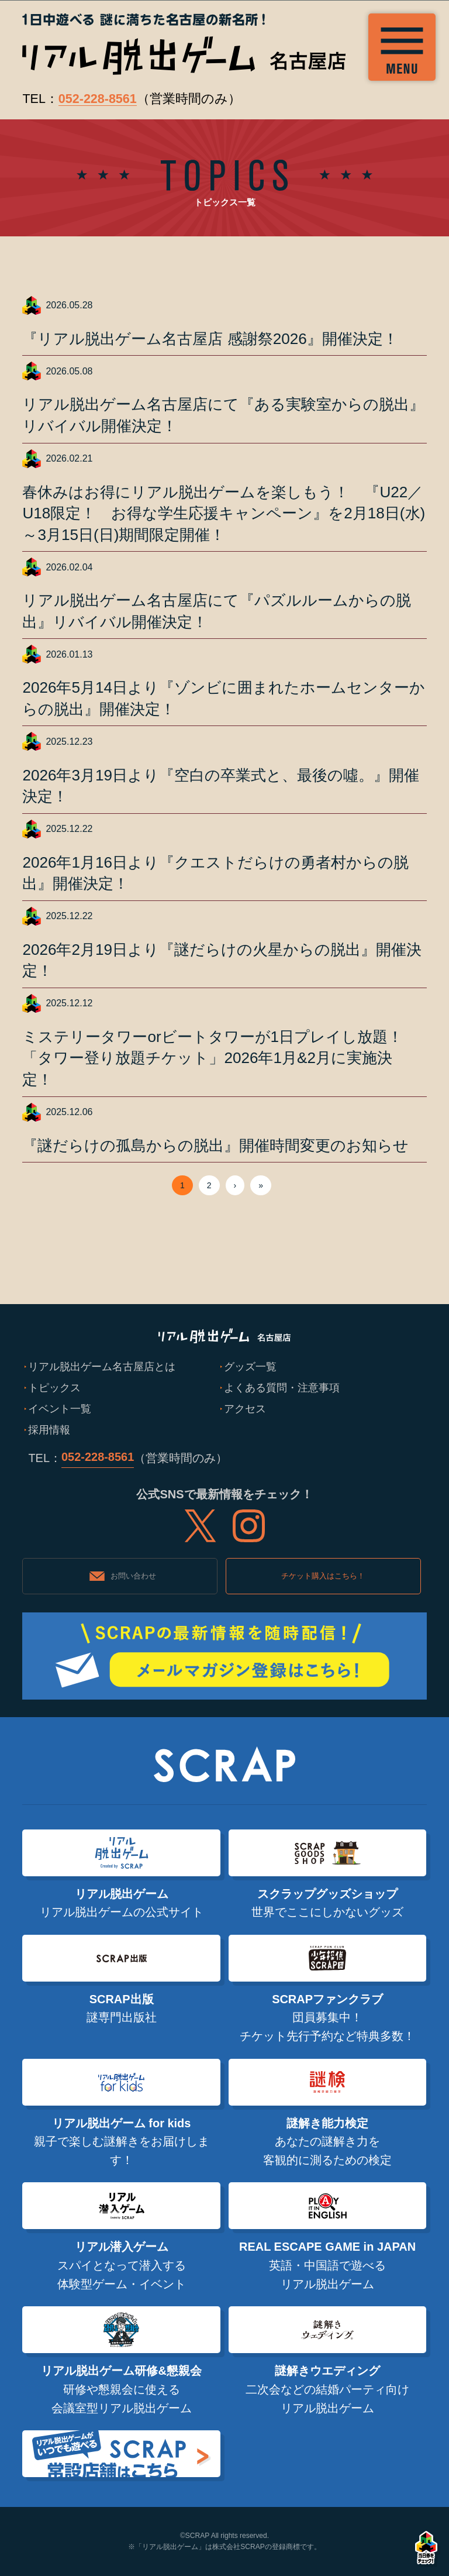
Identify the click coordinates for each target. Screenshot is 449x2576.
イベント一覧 (59, 1408)
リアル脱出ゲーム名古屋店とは (101, 1366)
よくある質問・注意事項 (282, 1387)
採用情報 (49, 1429)
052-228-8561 (97, 99)
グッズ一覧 (250, 1366)
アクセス (245, 1408)
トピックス (54, 1387)
